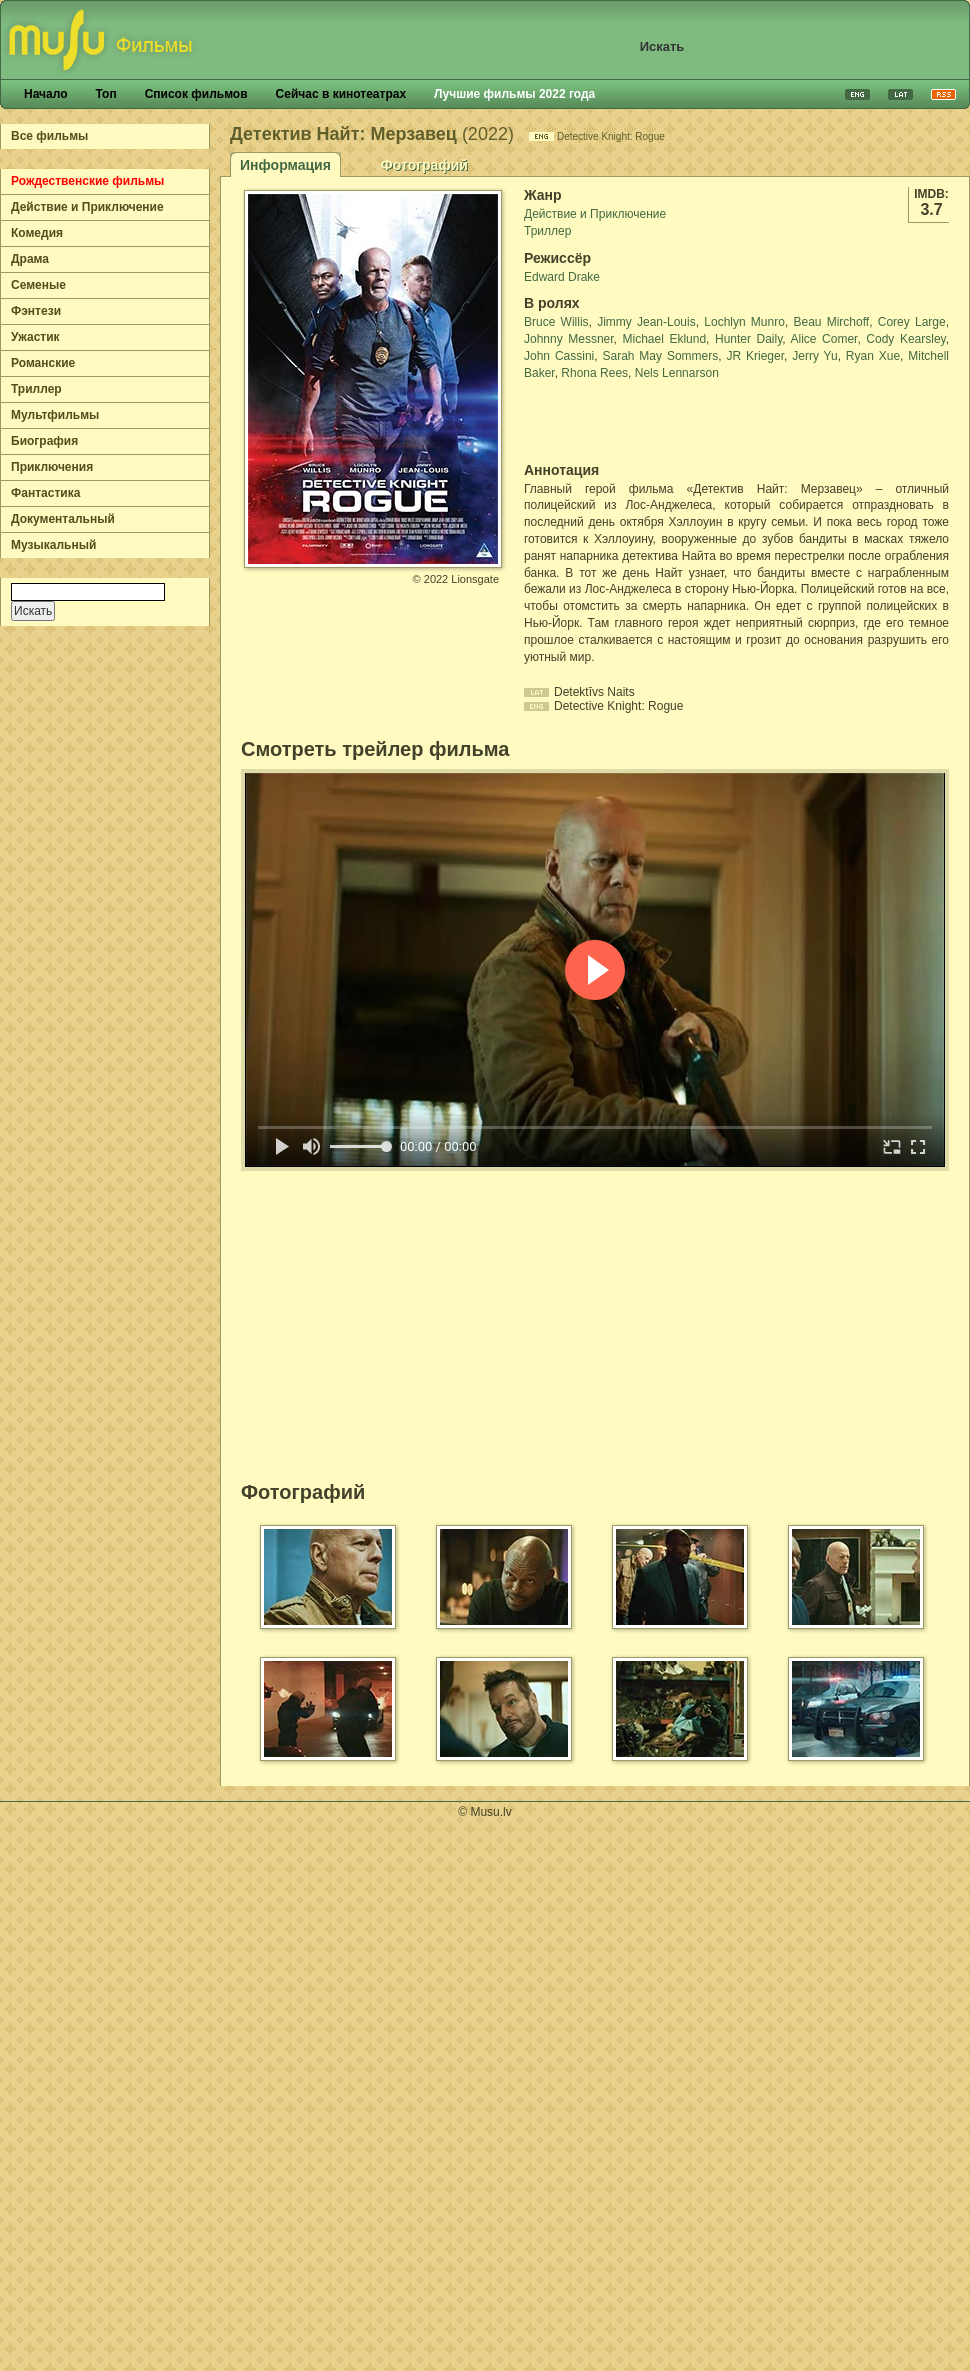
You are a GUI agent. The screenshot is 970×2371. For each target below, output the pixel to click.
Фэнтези (36, 311)
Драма (30, 259)
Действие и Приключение (87, 207)
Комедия (37, 233)
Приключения (52, 467)
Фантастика (45, 493)
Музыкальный (53, 545)
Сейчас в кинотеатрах (341, 94)
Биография (44, 441)
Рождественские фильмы (87, 181)
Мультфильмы (55, 415)
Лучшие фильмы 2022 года (514, 94)
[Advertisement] (641, 422)
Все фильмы (49, 136)
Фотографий (424, 165)
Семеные (38, 285)
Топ (105, 94)
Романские (43, 363)
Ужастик (35, 337)
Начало (45, 94)
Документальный (63, 519)
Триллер (36, 389)
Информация (285, 165)
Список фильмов (196, 94)
